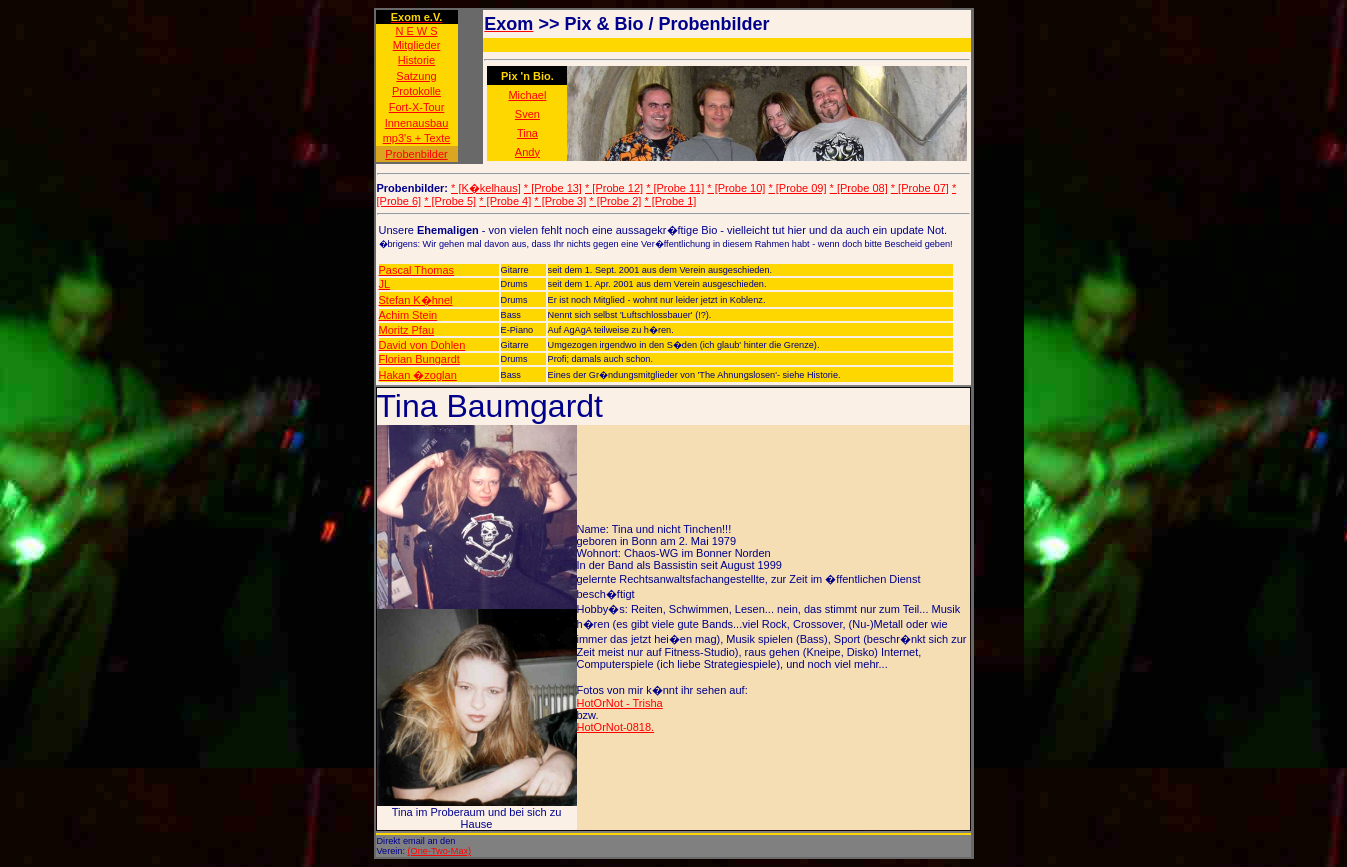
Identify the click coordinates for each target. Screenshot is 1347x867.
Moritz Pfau (407, 330)
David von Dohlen (422, 345)
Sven (527, 114)
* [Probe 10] (736, 188)
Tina (527, 133)
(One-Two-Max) (440, 851)
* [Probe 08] (859, 188)
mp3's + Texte (417, 138)
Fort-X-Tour (417, 107)
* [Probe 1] (670, 201)
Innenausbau (417, 123)
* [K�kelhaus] (486, 188)
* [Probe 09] (797, 188)
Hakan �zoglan (418, 375)
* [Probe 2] (615, 201)
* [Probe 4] (505, 201)
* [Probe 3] (560, 201)
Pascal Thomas (417, 270)
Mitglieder (417, 45)
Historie (416, 60)
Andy (527, 152)
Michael (527, 95)
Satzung (416, 76)
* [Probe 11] (675, 188)
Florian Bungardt (419, 359)
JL (385, 284)
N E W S (416, 31)
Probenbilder (416, 154)
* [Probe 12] (614, 188)
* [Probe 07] (920, 188)
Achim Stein (408, 315)
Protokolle (416, 91)
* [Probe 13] (553, 188)
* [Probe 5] (450, 201)
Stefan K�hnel (416, 300)
